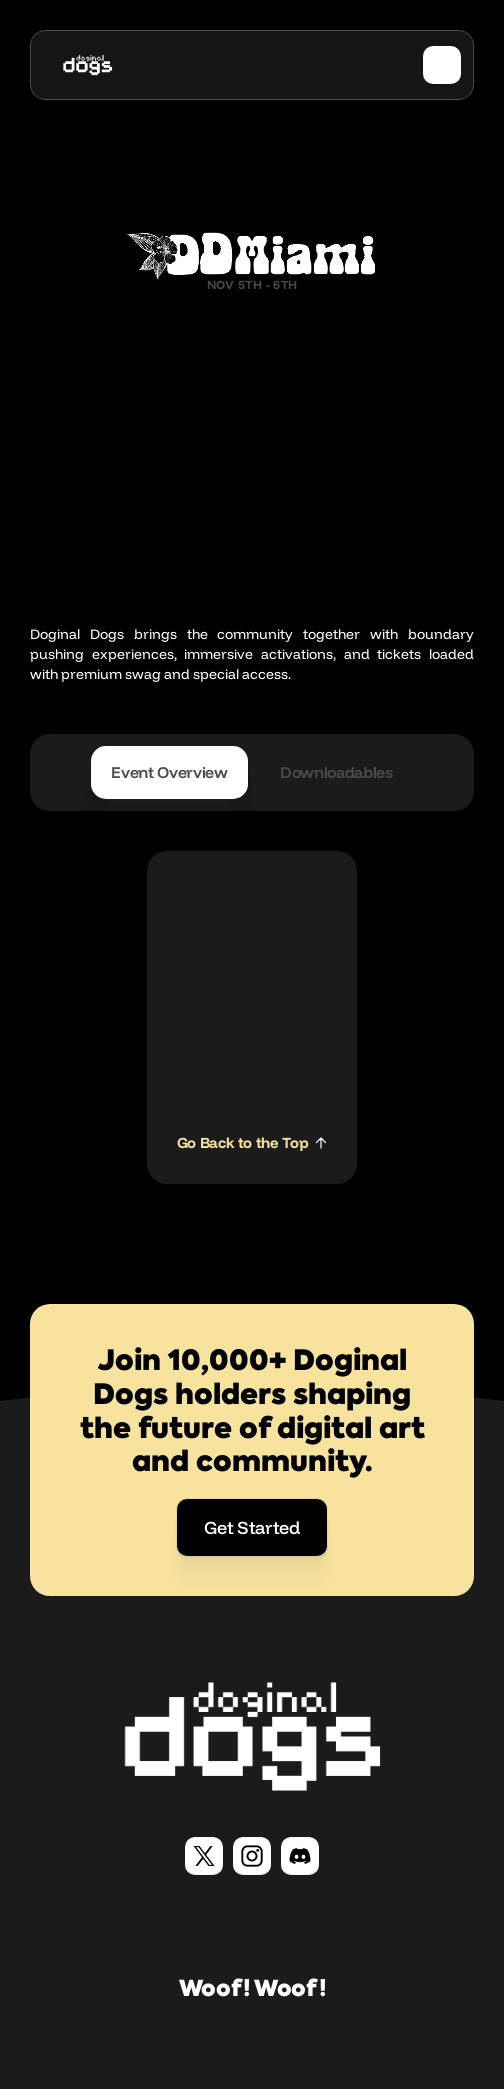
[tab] (169, 772)
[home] (87, 65)
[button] (442, 65)
